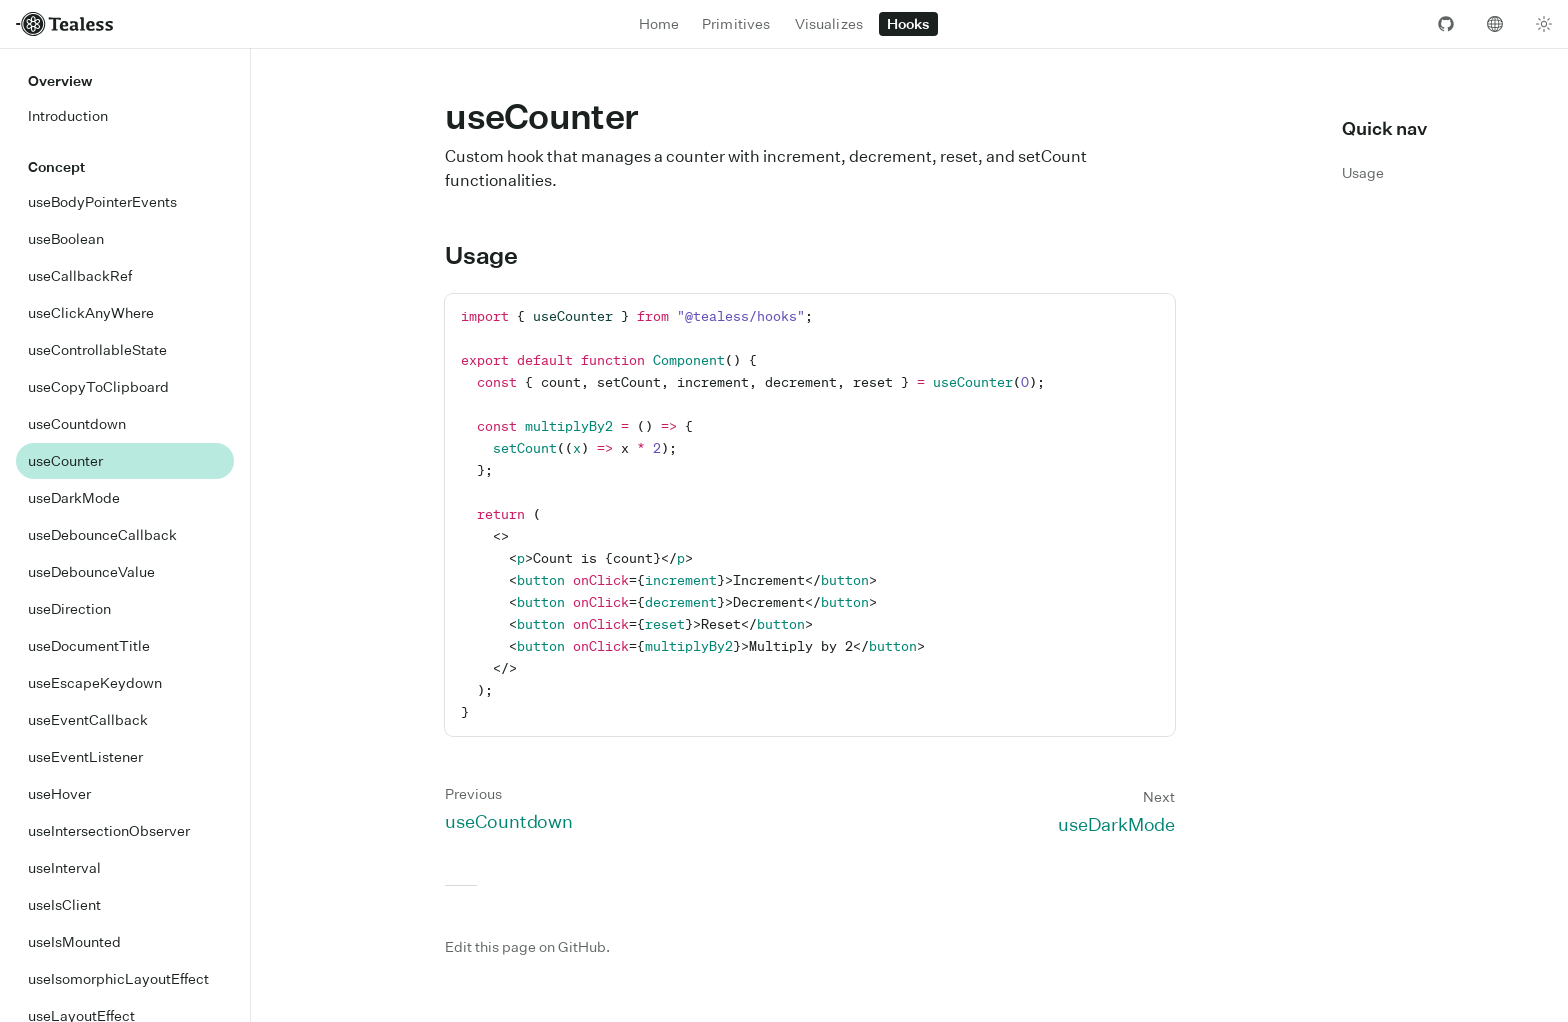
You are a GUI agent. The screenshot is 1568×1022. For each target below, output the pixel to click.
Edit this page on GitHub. (527, 946)
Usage (493, 255)
